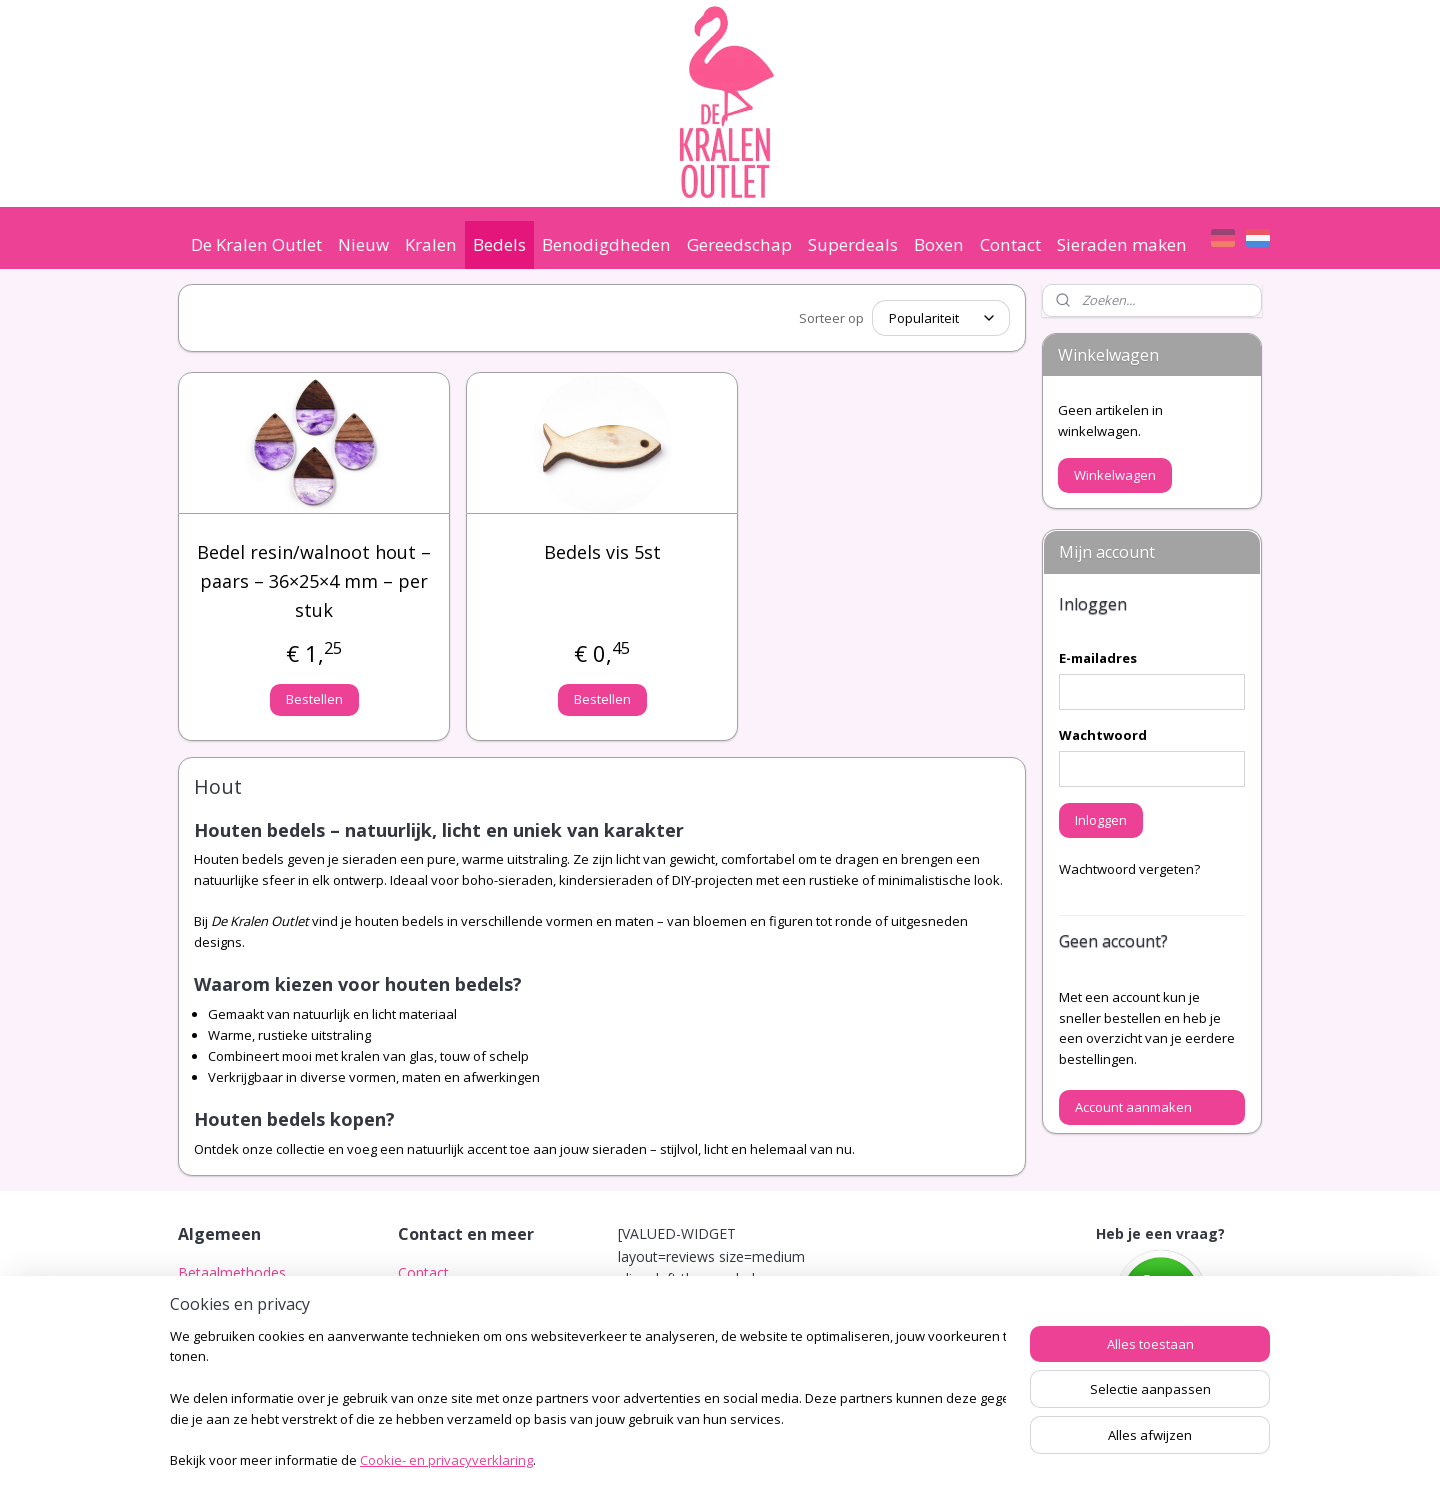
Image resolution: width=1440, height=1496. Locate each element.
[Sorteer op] (941, 318)
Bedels (499, 244)
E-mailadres (1098, 658)
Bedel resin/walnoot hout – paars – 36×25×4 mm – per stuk (314, 581)
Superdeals (853, 244)
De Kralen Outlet (256, 244)
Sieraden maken (1122, 244)
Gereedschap (739, 244)
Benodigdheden (606, 244)
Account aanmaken (1133, 1107)
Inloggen (1101, 820)
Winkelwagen (1115, 475)
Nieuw (363, 244)
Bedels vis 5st (602, 552)
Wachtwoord (1103, 735)
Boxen (939, 244)
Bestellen (314, 699)
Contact (1010, 244)
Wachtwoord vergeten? (1129, 869)
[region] (588, 1401)
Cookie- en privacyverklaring (446, 1462)
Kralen (431, 244)
